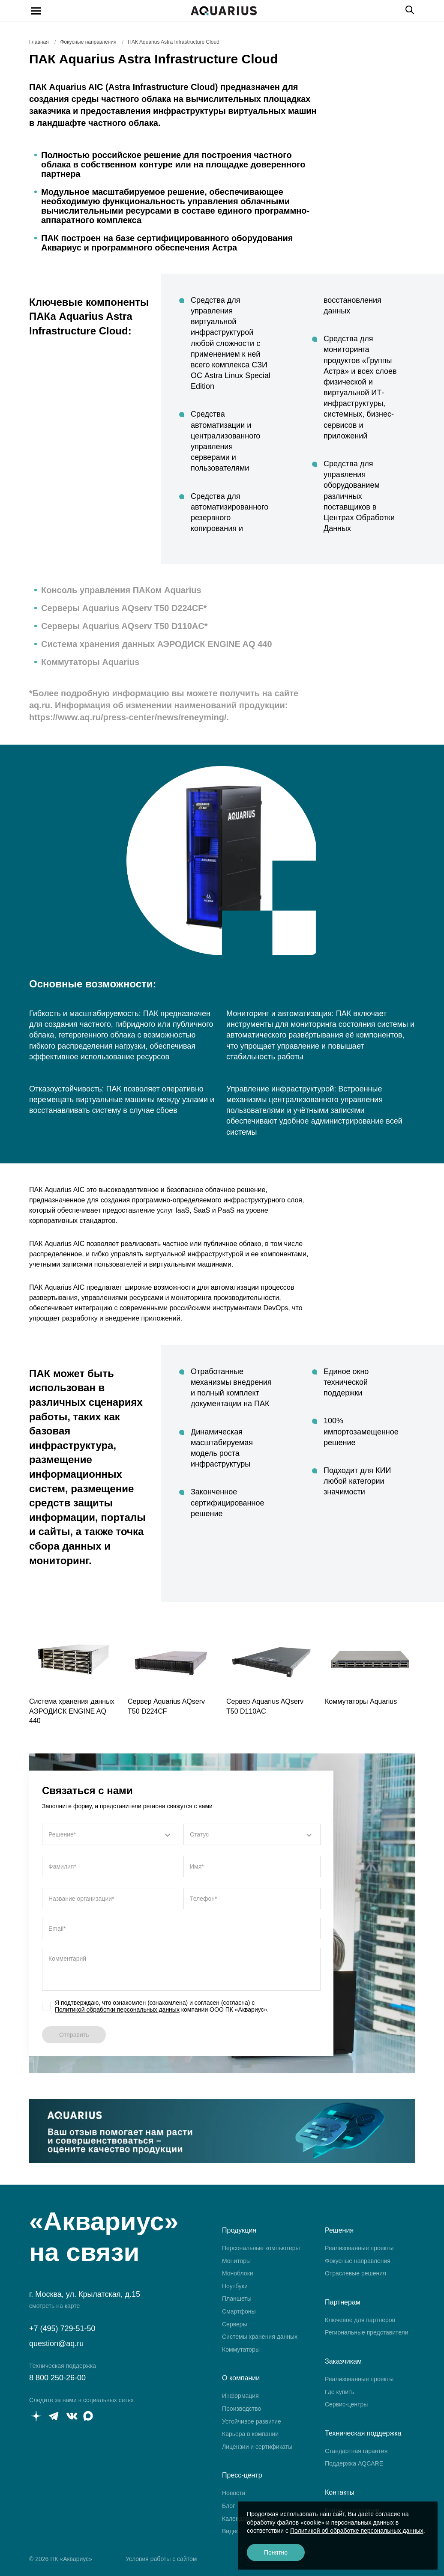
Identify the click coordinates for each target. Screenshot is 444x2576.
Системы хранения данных (259, 2336)
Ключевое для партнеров (360, 2320)
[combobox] (110, 1834)
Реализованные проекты (359, 2248)
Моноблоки (237, 2273)
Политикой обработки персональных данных (117, 2009)
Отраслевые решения (355, 2273)
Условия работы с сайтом (161, 2558)
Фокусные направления (357, 2260)
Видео (231, 2531)
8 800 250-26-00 (57, 2377)
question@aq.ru (56, 2343)
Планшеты (237, 2298)
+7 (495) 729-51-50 (62, 2328)
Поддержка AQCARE (354, 2463)
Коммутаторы (241, 2349)
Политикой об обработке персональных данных (356, 2530)
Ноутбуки (235, 2286)
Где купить (339, 2391)
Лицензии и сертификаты (257, 2446)
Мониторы (236, 2260)
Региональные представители (366, 2332)
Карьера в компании (250, 2433)
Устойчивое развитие (251, 2421)
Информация (240, 2395)
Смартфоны (239, 2311)
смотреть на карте (54, 2305)
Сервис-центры (346, 2404)
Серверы (234, 2324)
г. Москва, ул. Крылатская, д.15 (84, 2294)
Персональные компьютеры (261, 2248)
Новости (233, 2493)
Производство (241, 2408)
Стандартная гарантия (356, 2451)
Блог (228, 2505)
